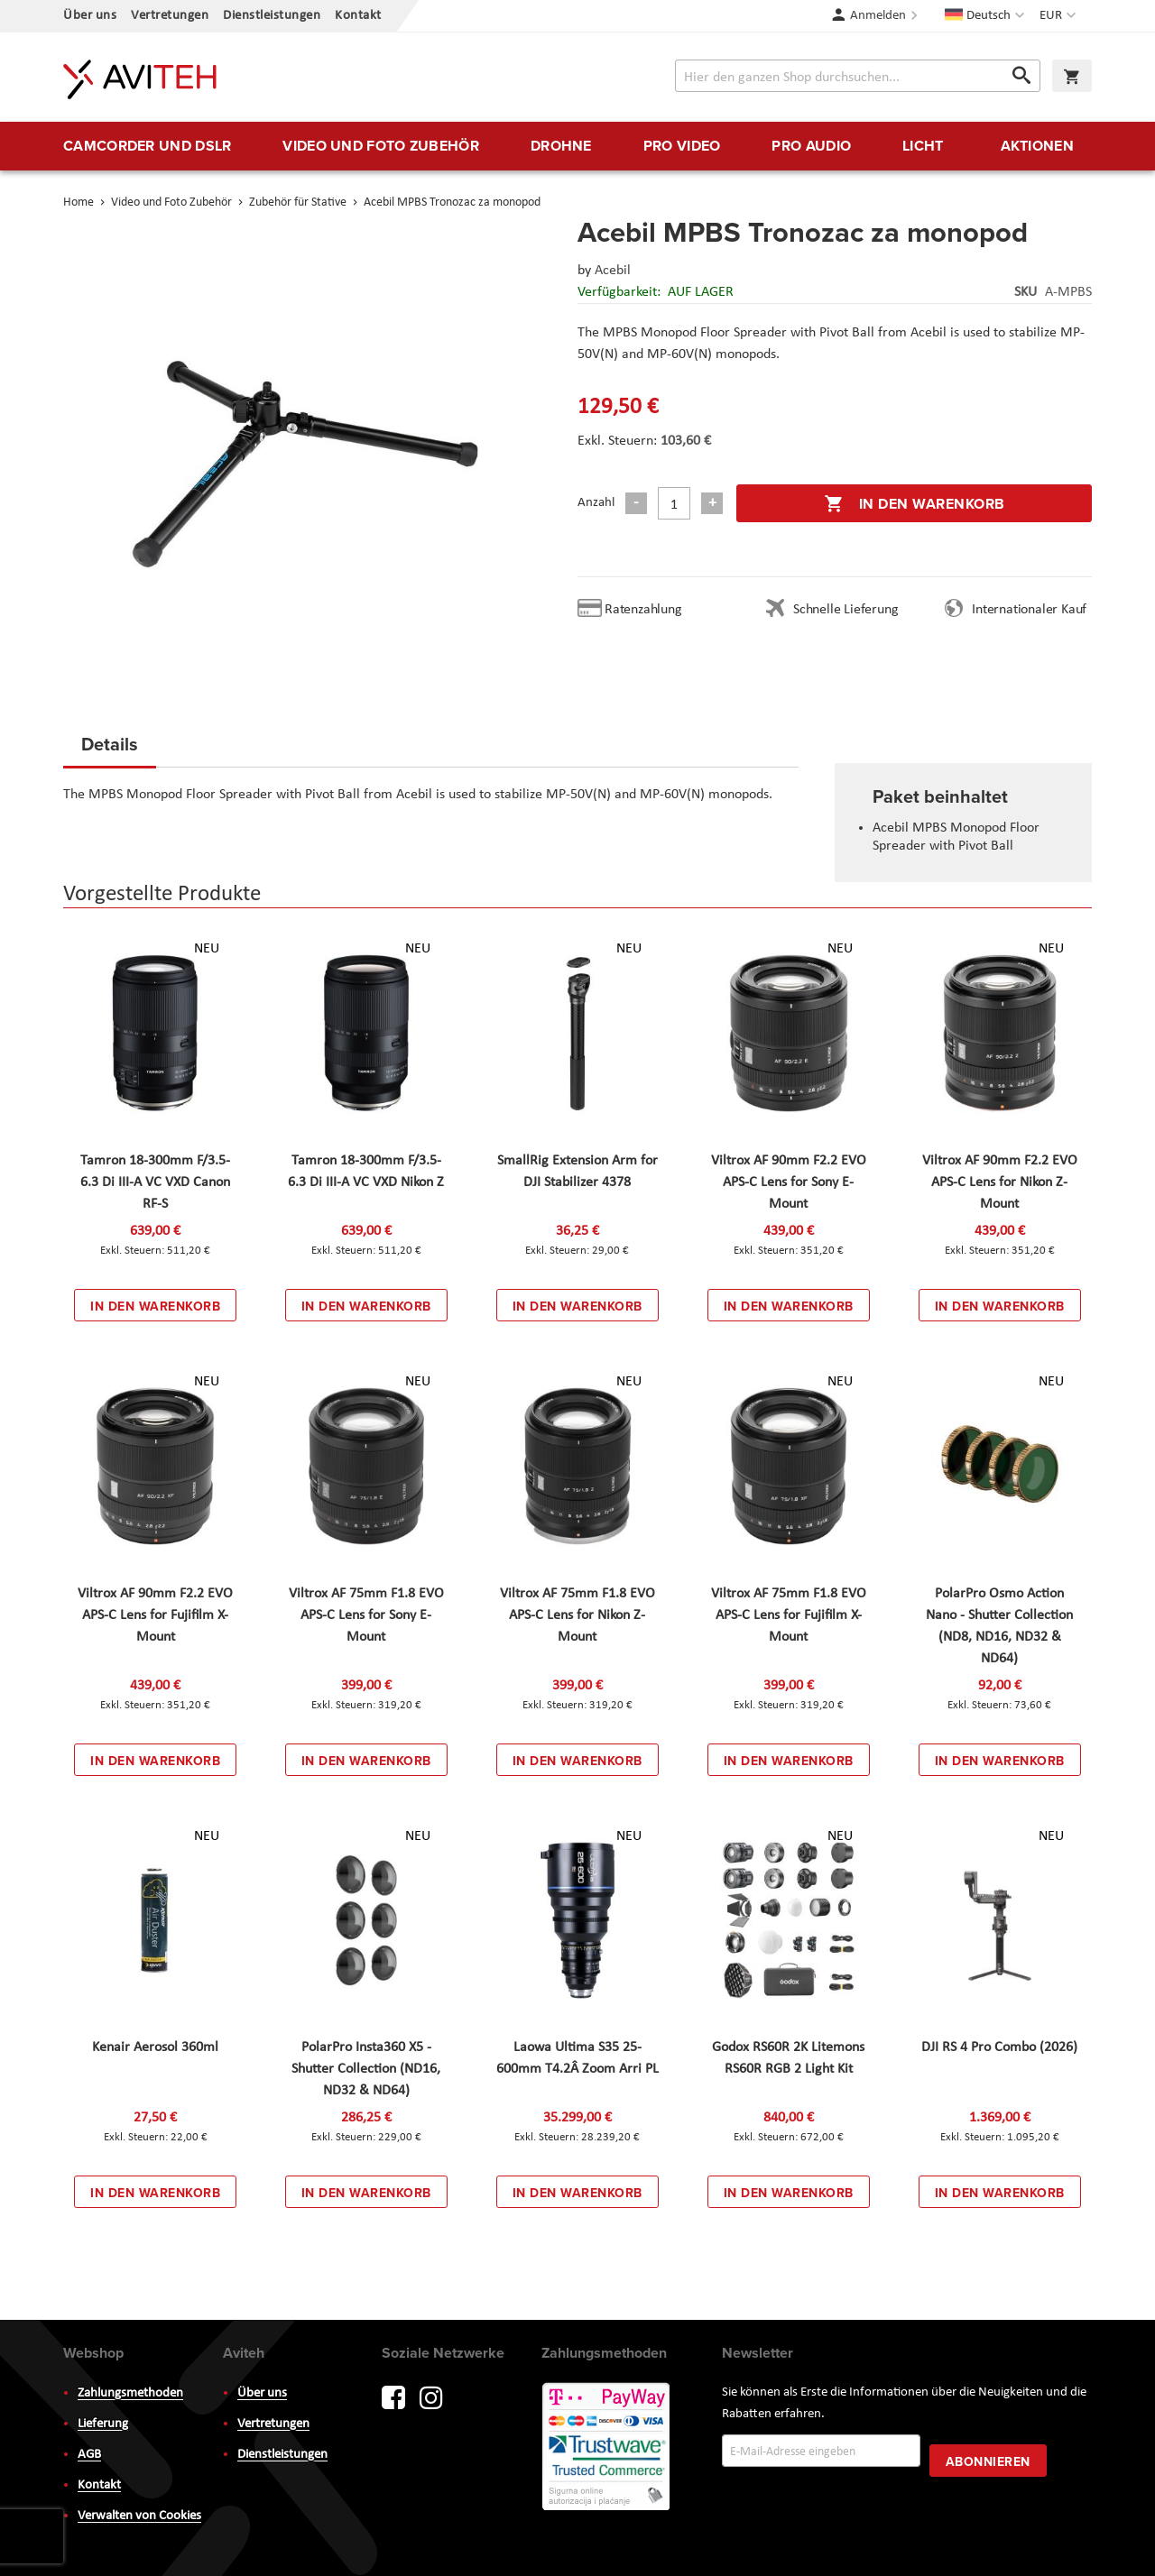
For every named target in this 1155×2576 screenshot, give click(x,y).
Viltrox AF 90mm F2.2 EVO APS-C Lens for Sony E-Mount (788, 1182)
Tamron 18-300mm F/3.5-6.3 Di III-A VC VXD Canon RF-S (155, 1182)
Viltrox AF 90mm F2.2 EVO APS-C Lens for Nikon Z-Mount (999, 1182)
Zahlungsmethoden (130, 2393)
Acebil (613, 270)
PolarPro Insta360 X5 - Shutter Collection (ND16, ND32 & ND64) (365, 2069)
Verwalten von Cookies (139, 2516)
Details (109, 744)
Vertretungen (169, 16)
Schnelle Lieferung (845, 610)
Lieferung (103, 2424)
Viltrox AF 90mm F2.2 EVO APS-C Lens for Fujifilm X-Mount (155, 1615)
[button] (1060, 16)
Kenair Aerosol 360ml (155, 2047)
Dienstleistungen (271, 16)
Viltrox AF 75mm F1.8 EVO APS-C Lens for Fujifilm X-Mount (788, 1615)
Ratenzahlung (643, 610)
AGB (89, 2454)
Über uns (89, 16)
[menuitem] (147, 146)
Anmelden (878, 16)
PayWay (607, 2448)
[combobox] (857, 76)
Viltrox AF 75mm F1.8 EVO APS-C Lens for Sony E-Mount (366, 1615)
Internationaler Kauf (1029, 610)
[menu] (577, 146)
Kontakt (358, 16)
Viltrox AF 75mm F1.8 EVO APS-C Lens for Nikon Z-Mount (577, 1615)
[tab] (109, 749)
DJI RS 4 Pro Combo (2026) (999, 2047)
